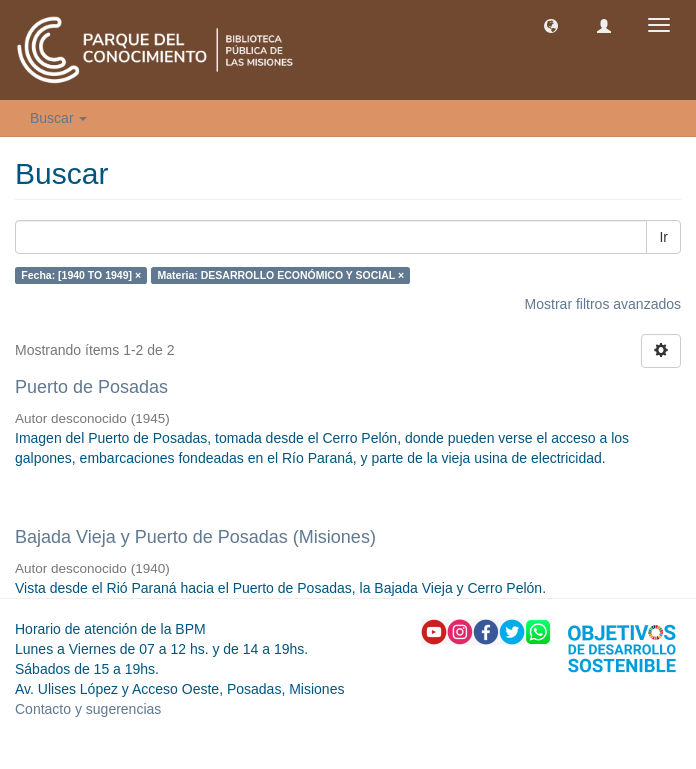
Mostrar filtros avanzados (603, 304)
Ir (663, 237)
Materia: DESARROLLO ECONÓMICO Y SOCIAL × (281, 275)
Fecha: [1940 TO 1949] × (81, 275)
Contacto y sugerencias (88, 709)
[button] (551, 25)
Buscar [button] (58, 118)
